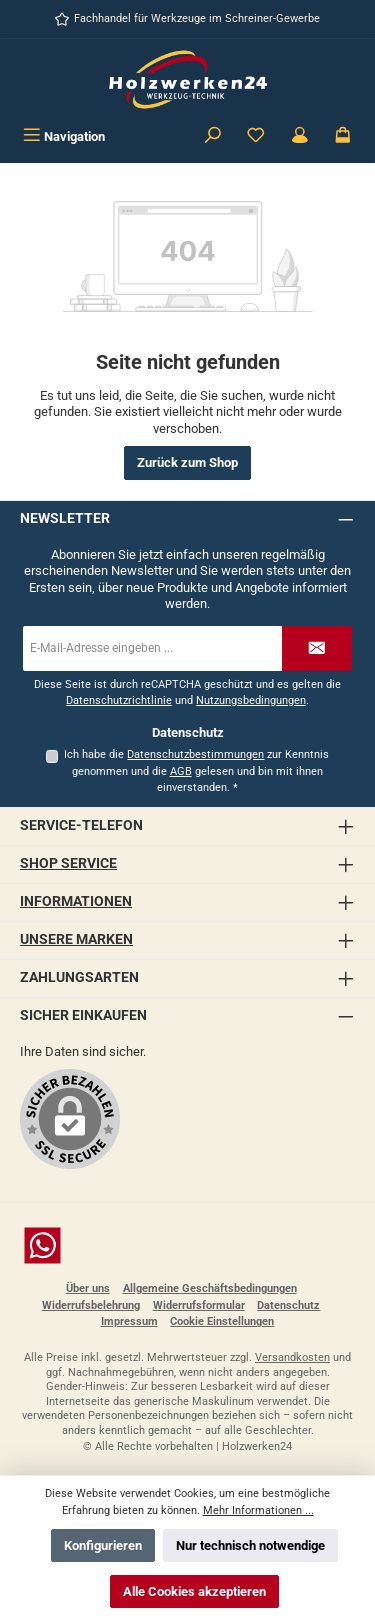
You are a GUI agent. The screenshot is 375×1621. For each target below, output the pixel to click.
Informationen (76, 901)
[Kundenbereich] (300, 136)
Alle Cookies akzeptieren (194, 1591)
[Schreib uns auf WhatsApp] (187, 1245)
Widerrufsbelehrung (91, 1305)
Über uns (88, 1288)
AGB (181, 771)
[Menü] (64, 136)
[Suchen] (213, 136)
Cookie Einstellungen (222, 1321)
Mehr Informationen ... (258, 1510)
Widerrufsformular (199, 1305)
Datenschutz (288, 1305)
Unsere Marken (76, 939)
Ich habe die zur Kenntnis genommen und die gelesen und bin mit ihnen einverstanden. (196, 771)
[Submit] (317, 648)
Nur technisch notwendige (250, 1545)
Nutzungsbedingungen (251, 700)
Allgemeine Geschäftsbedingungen (210, 1288)
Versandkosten (292, 1357)
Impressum (129, 1321)
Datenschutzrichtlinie (119, 700)
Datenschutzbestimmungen (195, 754)
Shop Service (68, 863)
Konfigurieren (103, 1545)
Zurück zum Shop (187, 462)
